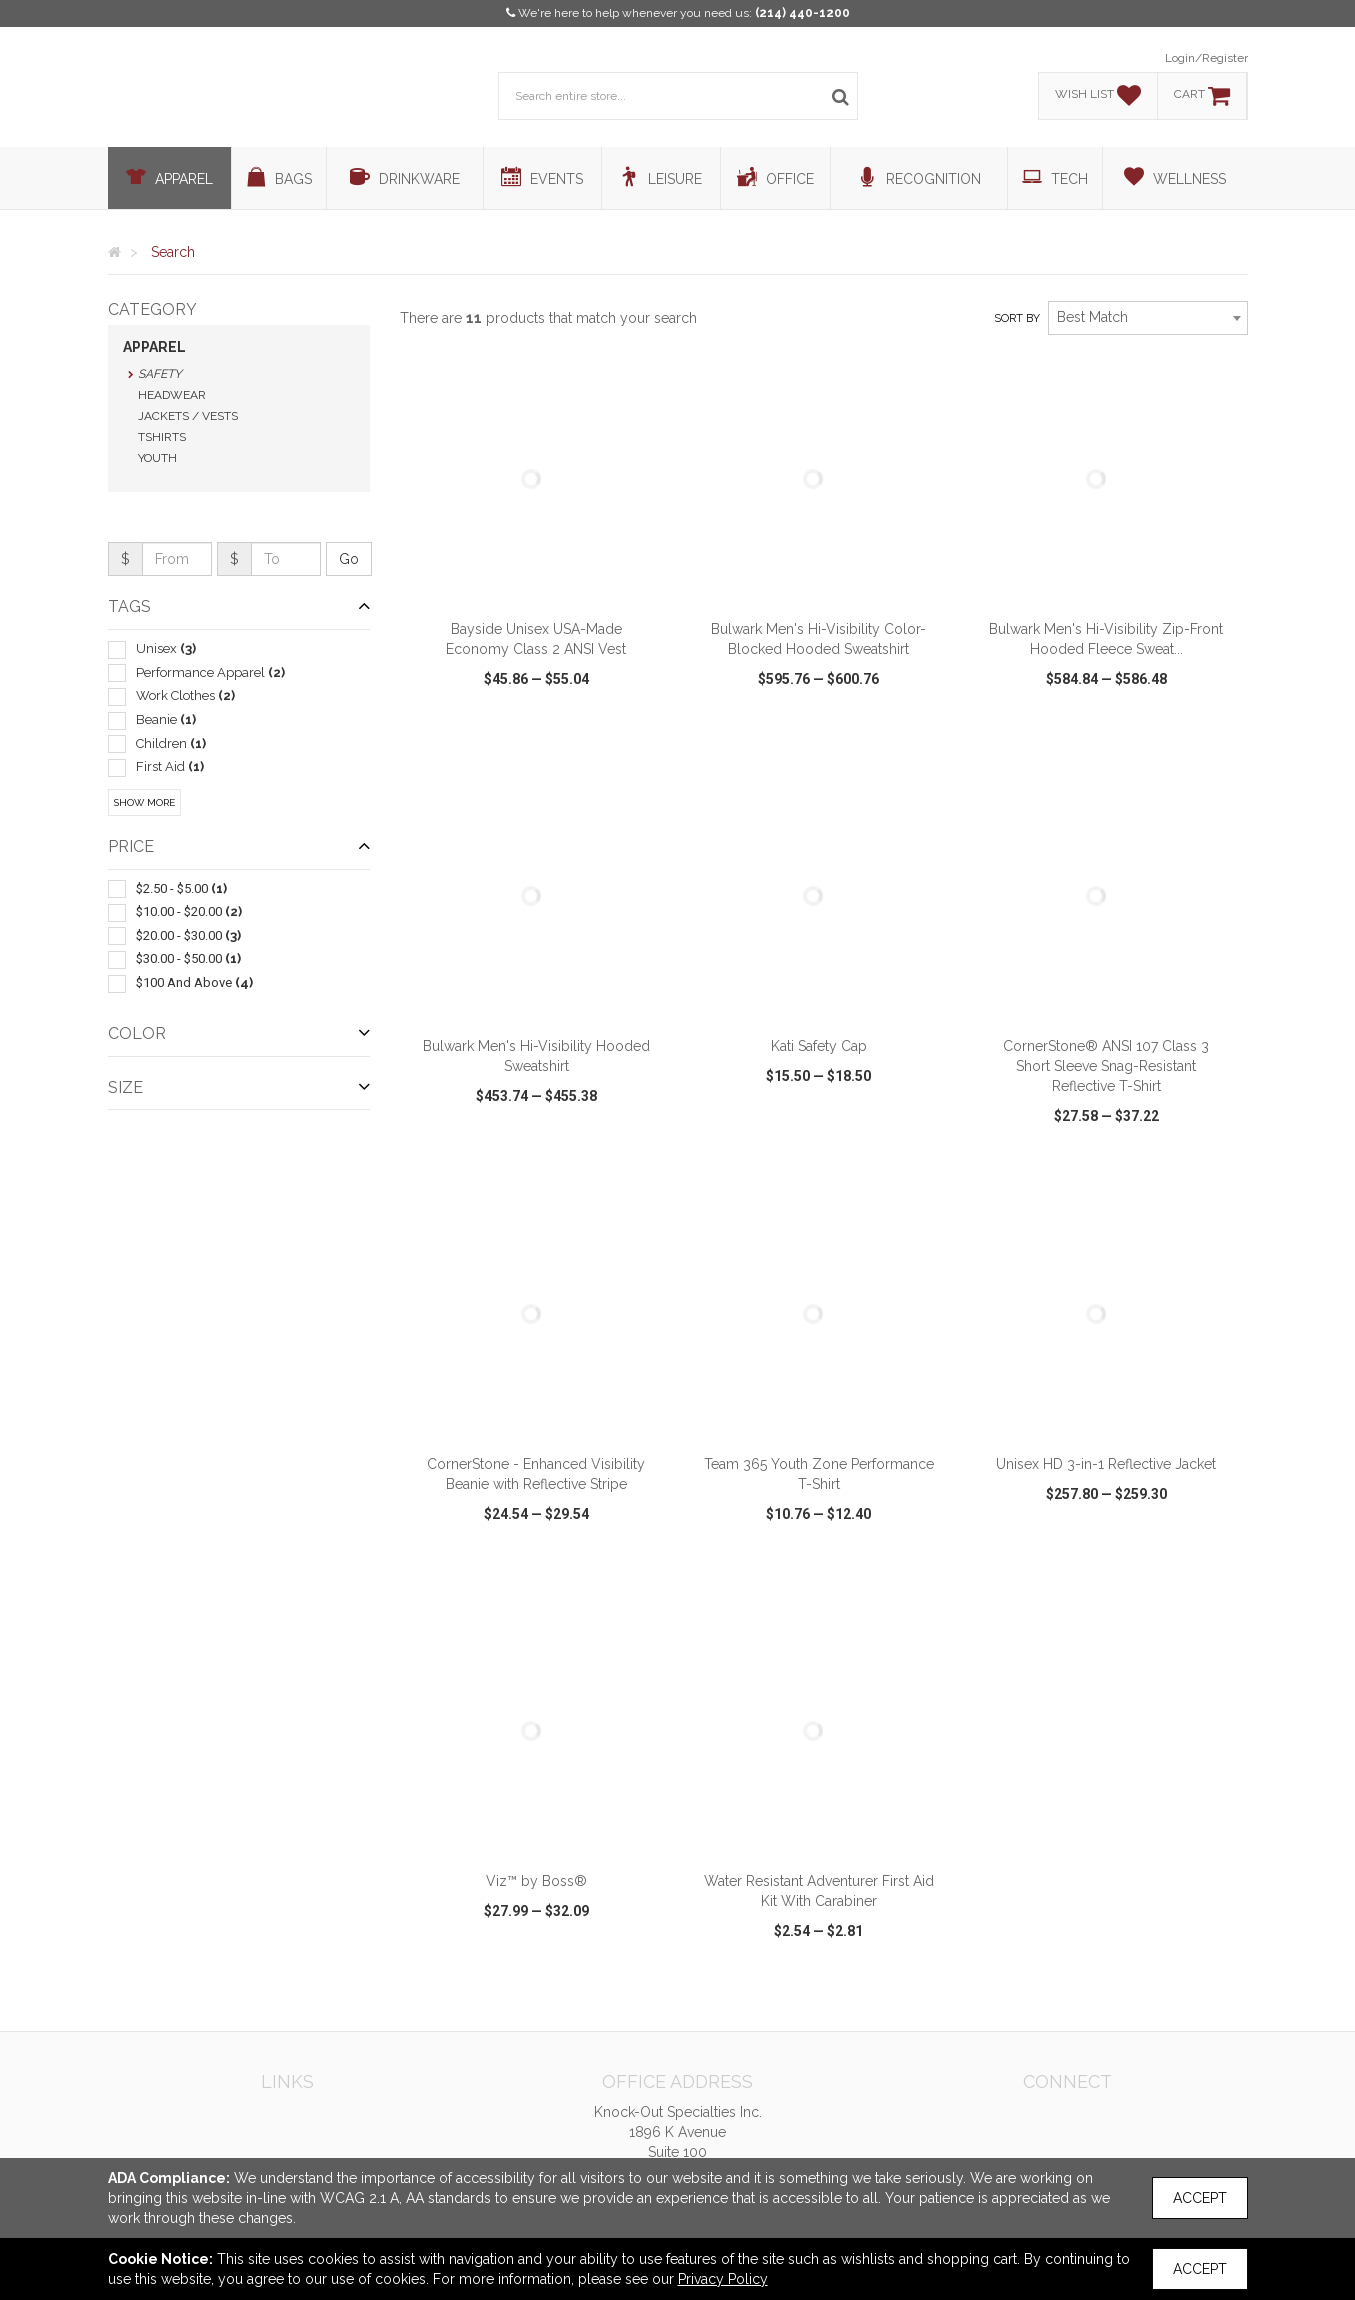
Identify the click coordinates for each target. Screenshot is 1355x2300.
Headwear (172, 395)
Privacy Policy (723, 2279)
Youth (157, 458)
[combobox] (1148, 318)
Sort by (1017, 318)
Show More (144, 802)
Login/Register (1206, 58)
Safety (160, 374)
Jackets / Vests (188, 416)
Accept (1200, 2198)
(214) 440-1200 (802, 13)
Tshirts (162, 437)
